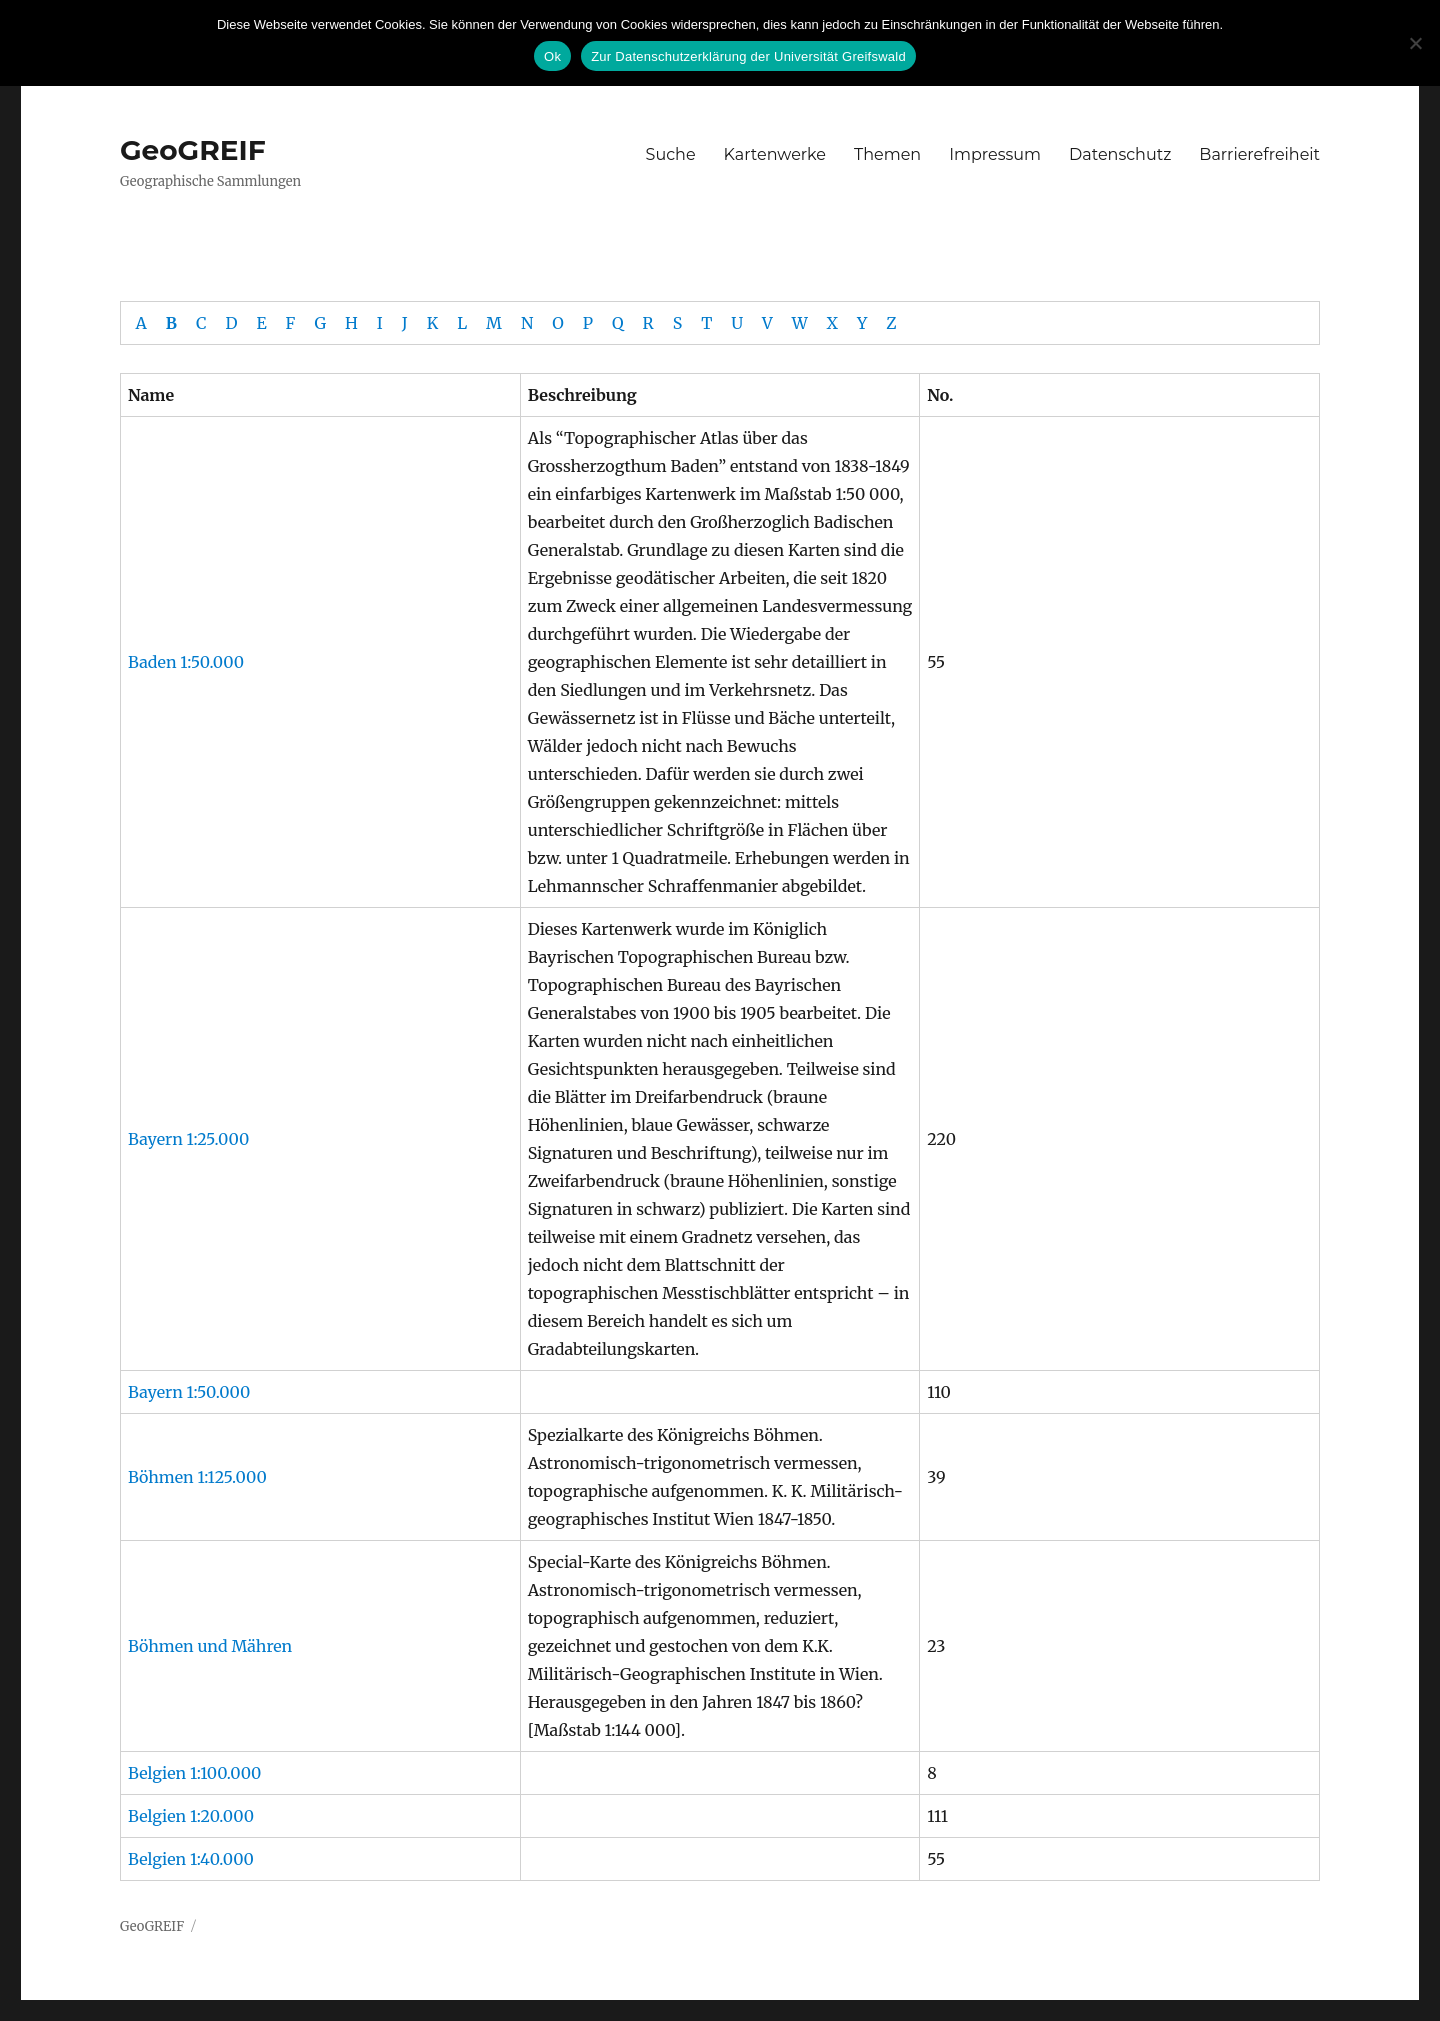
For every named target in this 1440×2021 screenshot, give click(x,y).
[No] (1415, 43)
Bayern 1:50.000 (189, 1392)
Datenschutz (1120, 154)
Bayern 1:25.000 (188, 1139)
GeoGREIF (193, 150)
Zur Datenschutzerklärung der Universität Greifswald (748, 56)
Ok (552, 56)
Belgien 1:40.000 (191, 1859)
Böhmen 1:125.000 (197, 1477)
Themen (887, 154)
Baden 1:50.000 (186, 662)
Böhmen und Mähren (210, 1646)
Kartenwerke (775, 154)
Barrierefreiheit (1259, 154)
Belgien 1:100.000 (194, 1773)
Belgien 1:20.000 (191, 1816)
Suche (671, 154)
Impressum (995, 154)
